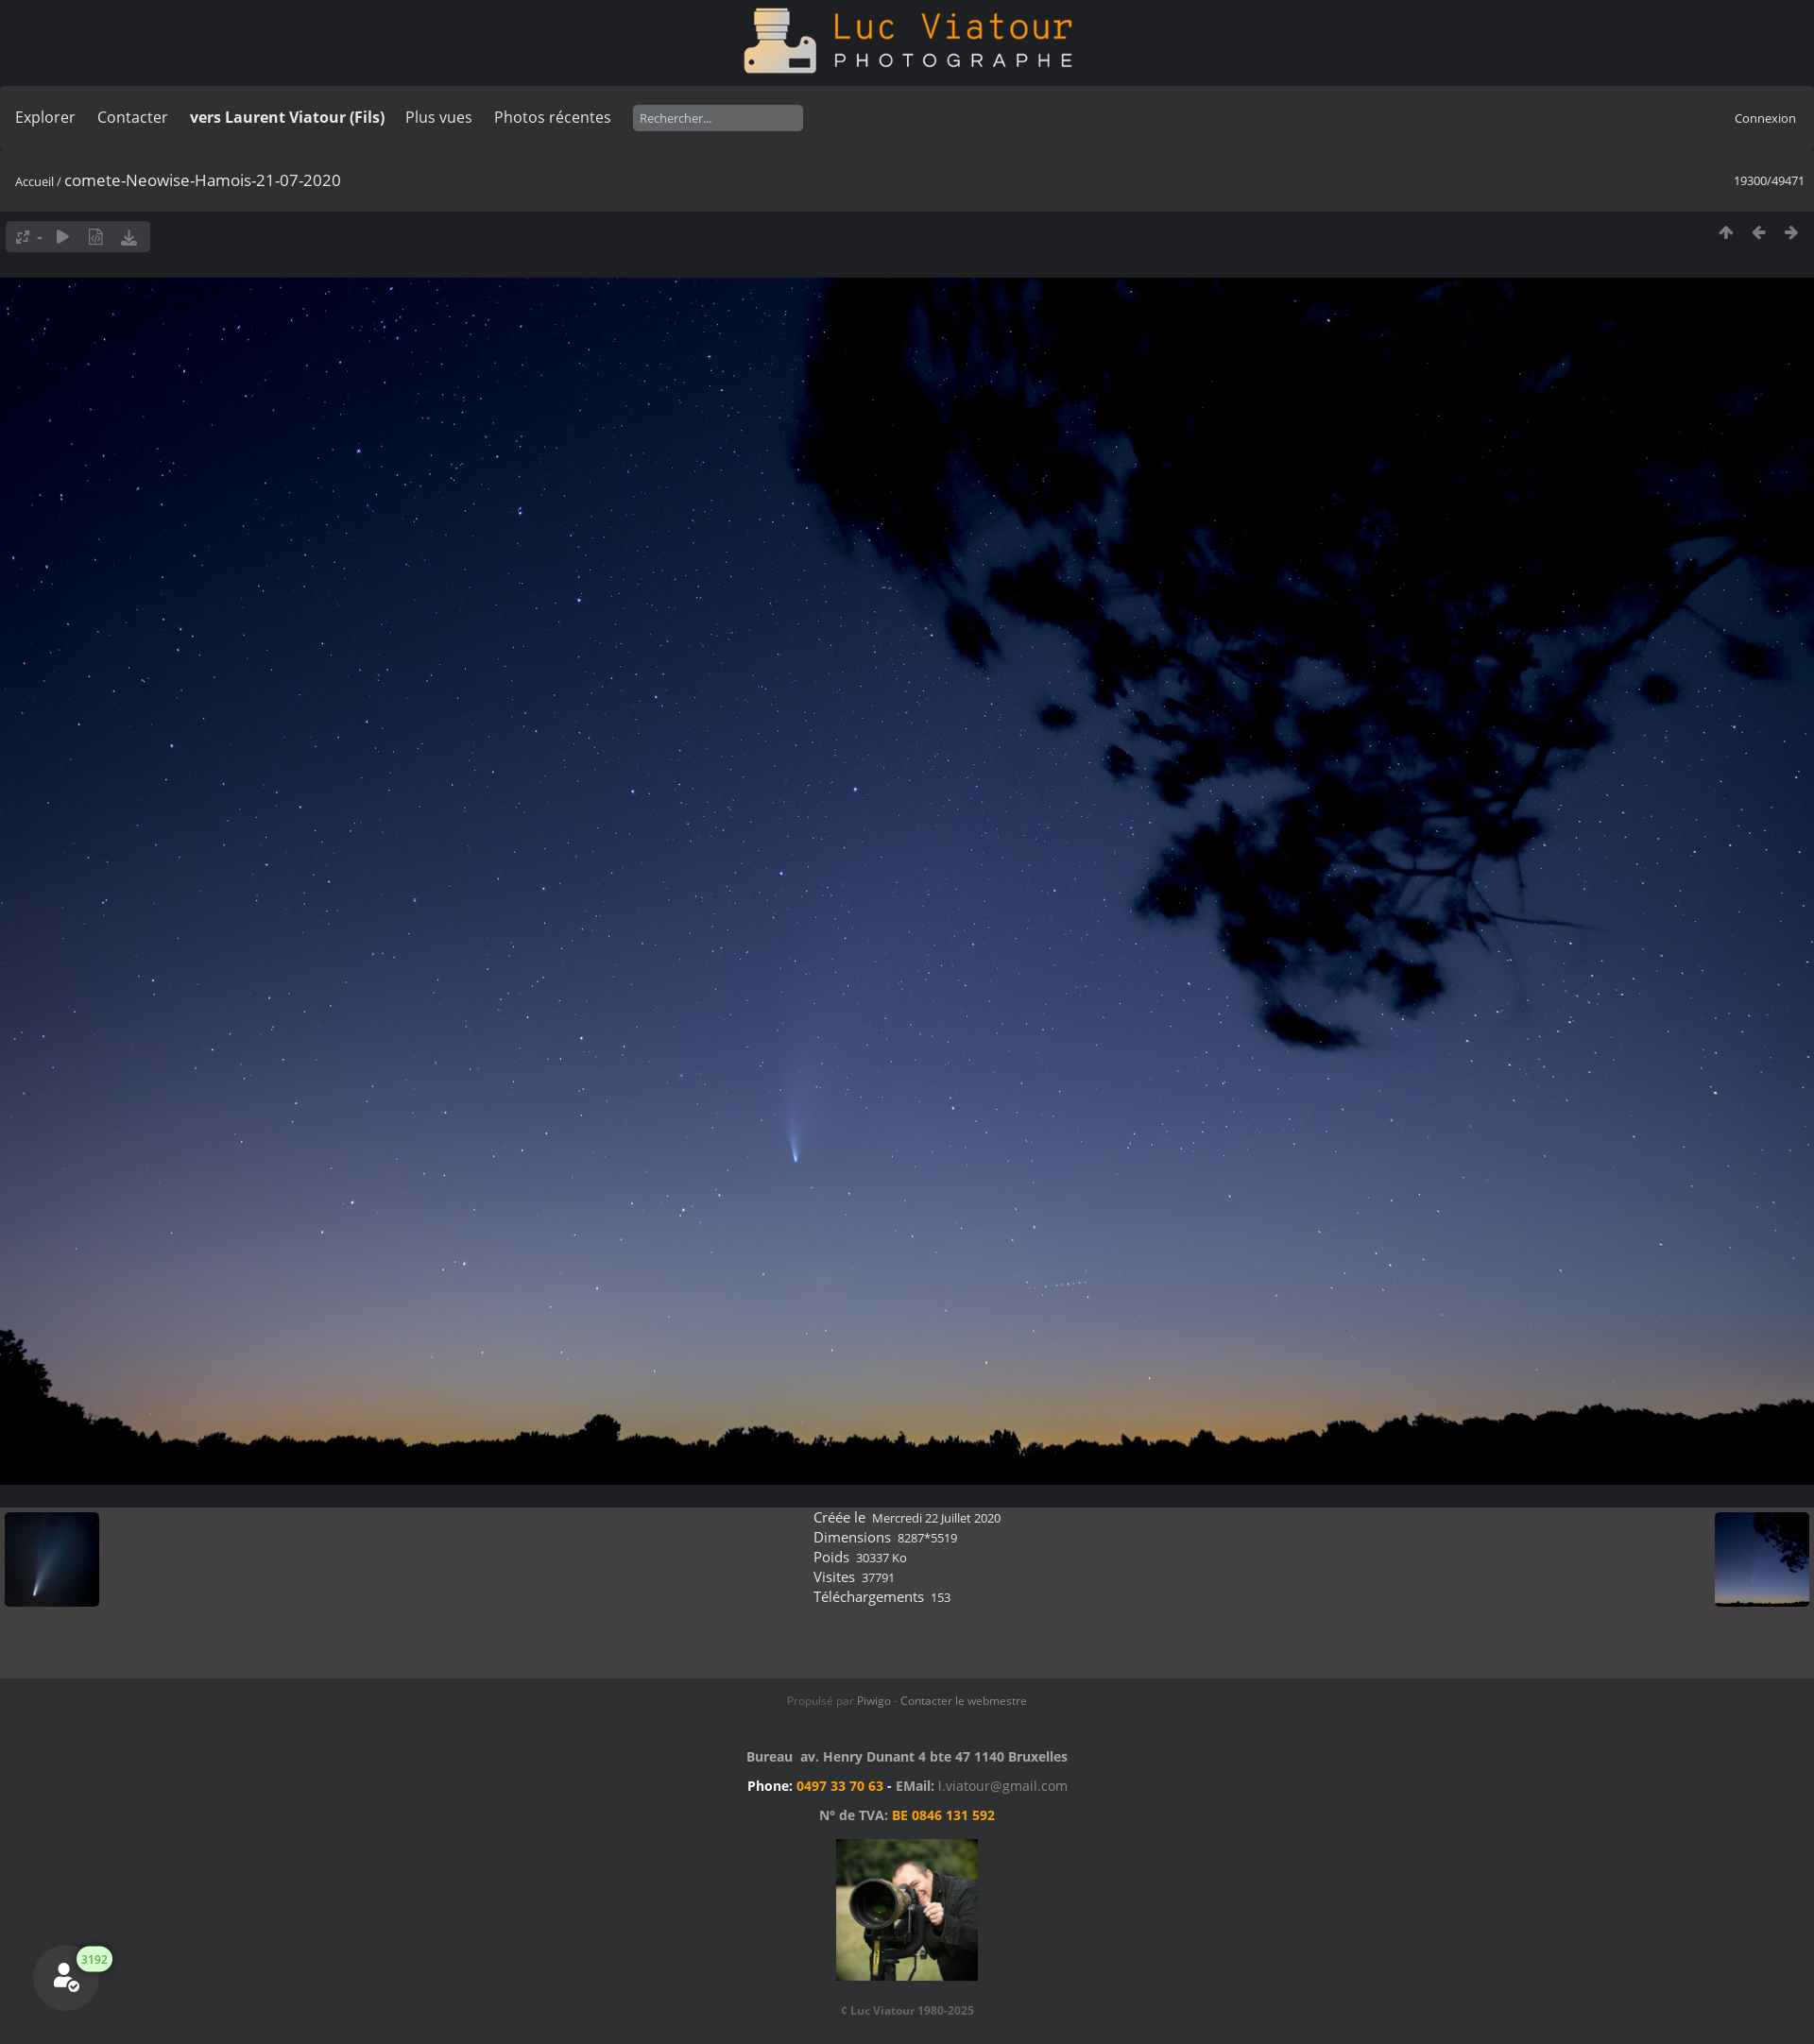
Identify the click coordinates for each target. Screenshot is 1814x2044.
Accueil (34, 181)
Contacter (132, 117)
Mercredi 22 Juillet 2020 (936, 1517)
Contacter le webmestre (963, 1701)
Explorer (45, 117)
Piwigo (874, 1701)
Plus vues (438, 117)
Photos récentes (552, 117)
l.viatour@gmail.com (1003, 1786)
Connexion (1765, 118)
